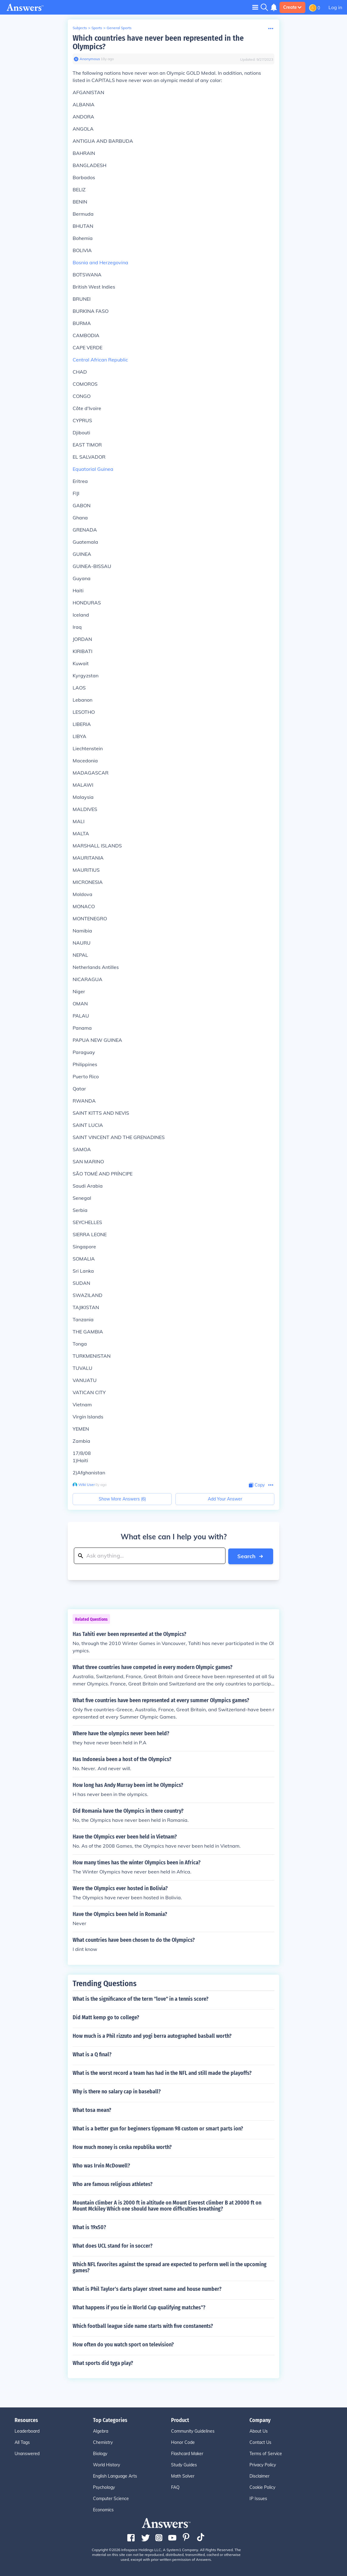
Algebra (100, 2431)
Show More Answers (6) (122, 1499)
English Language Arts (115, 2476)
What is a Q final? (92, 2054)
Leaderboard (27, 2431)
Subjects (80, 28)
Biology (100, 2453)
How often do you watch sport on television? (123, 2344)
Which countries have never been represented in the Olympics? (158, 42)
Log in (335, 7)
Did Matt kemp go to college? (106, 2017)
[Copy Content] (257, 1485)
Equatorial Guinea (93, 469)
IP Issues (258, 2498)
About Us (258, 2431)
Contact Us (260, 2442)
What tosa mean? (92, 2109)
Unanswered (27, 2453)
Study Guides (184, 2464)
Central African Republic (100, 360)
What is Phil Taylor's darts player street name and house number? (147, 2288)
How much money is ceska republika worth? (122, 2146)
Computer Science (111, 2498)
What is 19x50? (89, 2227)
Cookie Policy (262, 2487)
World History (106, 2464)
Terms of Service (265, 2453)
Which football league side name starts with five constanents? (143, 2325)
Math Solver (182, 2476)
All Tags (22, 2442)
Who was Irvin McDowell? (101, 2165)
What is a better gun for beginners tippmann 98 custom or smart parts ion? (158, 2128)
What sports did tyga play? (103, 2362)
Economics (103, 2509)
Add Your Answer (225, 1499)
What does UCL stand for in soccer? (113, 2245)
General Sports (119, 28)
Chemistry (103, 2442)
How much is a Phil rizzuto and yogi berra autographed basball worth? (152, 2035)
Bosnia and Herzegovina (100, 262)
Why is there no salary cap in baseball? (117, 2091)
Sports (96, 28)
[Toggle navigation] (255, 7)
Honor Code (183, 2442)
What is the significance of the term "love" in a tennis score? (140, 1998)
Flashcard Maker (187, 2453)
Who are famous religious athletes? (113, 2184)
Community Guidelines (193, 2431)
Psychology (104, 2487)
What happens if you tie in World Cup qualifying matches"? (139, 2307)
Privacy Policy (262, 2464)
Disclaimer (259, 2476)
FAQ (175, 2487)
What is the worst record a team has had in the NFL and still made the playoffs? (162, 2072)
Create (292, 7)
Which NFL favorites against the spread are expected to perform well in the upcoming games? (169, 2267)
